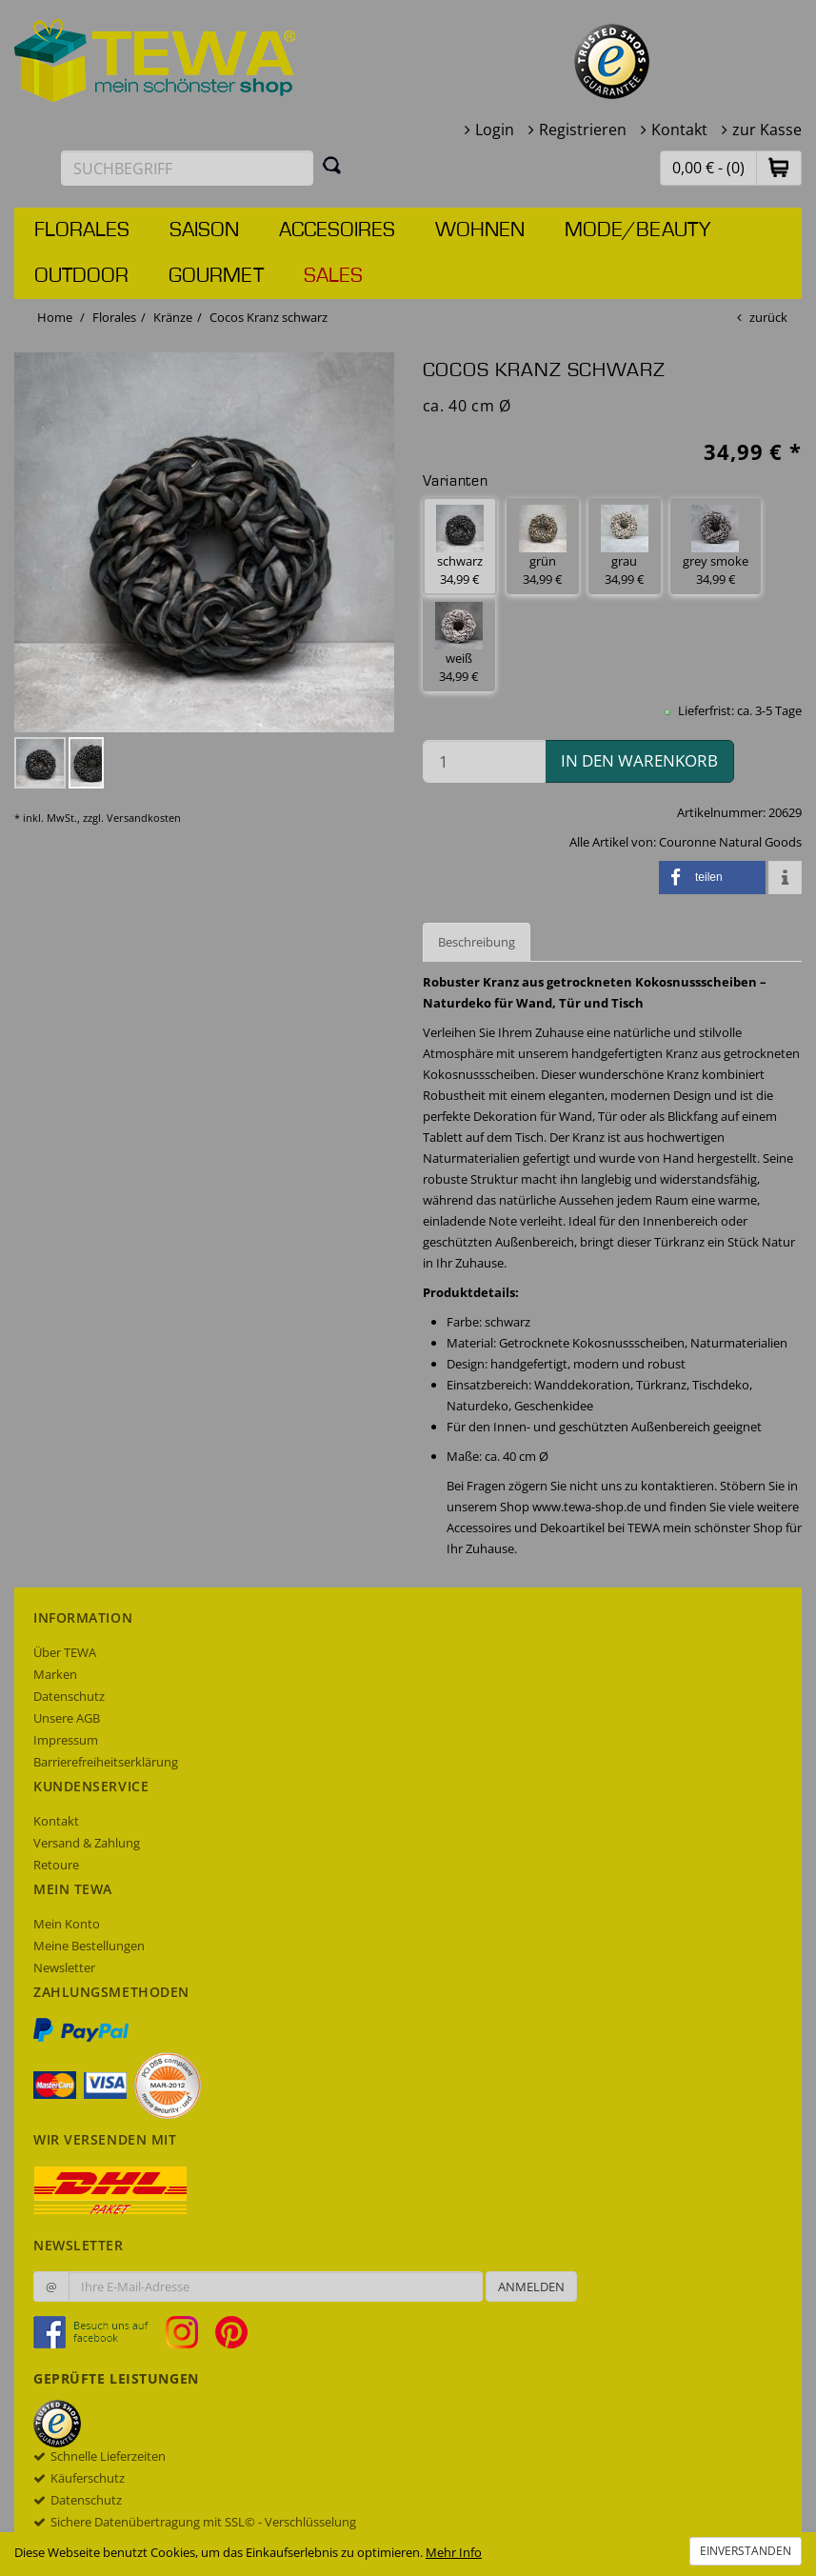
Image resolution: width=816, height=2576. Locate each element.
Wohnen (480, 230)
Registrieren (583, 129)
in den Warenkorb (639, 760)
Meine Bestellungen (89, 1945)
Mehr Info (454, 2552)
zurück (768, 317)
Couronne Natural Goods (730, 841)
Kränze (172, 317)
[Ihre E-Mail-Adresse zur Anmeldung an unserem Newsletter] (276, 2286)
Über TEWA (64, 1652)
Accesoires (337, 230)
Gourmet (216, 276)
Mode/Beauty (637, 230)
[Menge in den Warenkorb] (484, 761)
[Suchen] (332, 164)
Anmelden (531, 2286)
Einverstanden (745, 2551)
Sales (333, 276)
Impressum (65, 1739)
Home (54, 317)
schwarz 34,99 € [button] (460, 546)
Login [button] (494, 129)
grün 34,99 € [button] (543, 546)
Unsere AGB (66, 1718)
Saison (204, 230)
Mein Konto (66, 1923)
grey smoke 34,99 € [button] (715, 546)
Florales (81, 230)
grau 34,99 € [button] (624, 546)
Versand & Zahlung (86, 1842)
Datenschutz (69, 1696)
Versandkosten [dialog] (144, 817)
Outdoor (81, 276)
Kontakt (679, 129)
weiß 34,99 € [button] (459, 643)
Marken (55, 1674)
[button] (778, 167)
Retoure (56, 1864)
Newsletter (64, 1967)
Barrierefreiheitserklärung (105, 1761)
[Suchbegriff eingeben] (187, 168)
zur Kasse (767, 129)
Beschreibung (476, 941)
